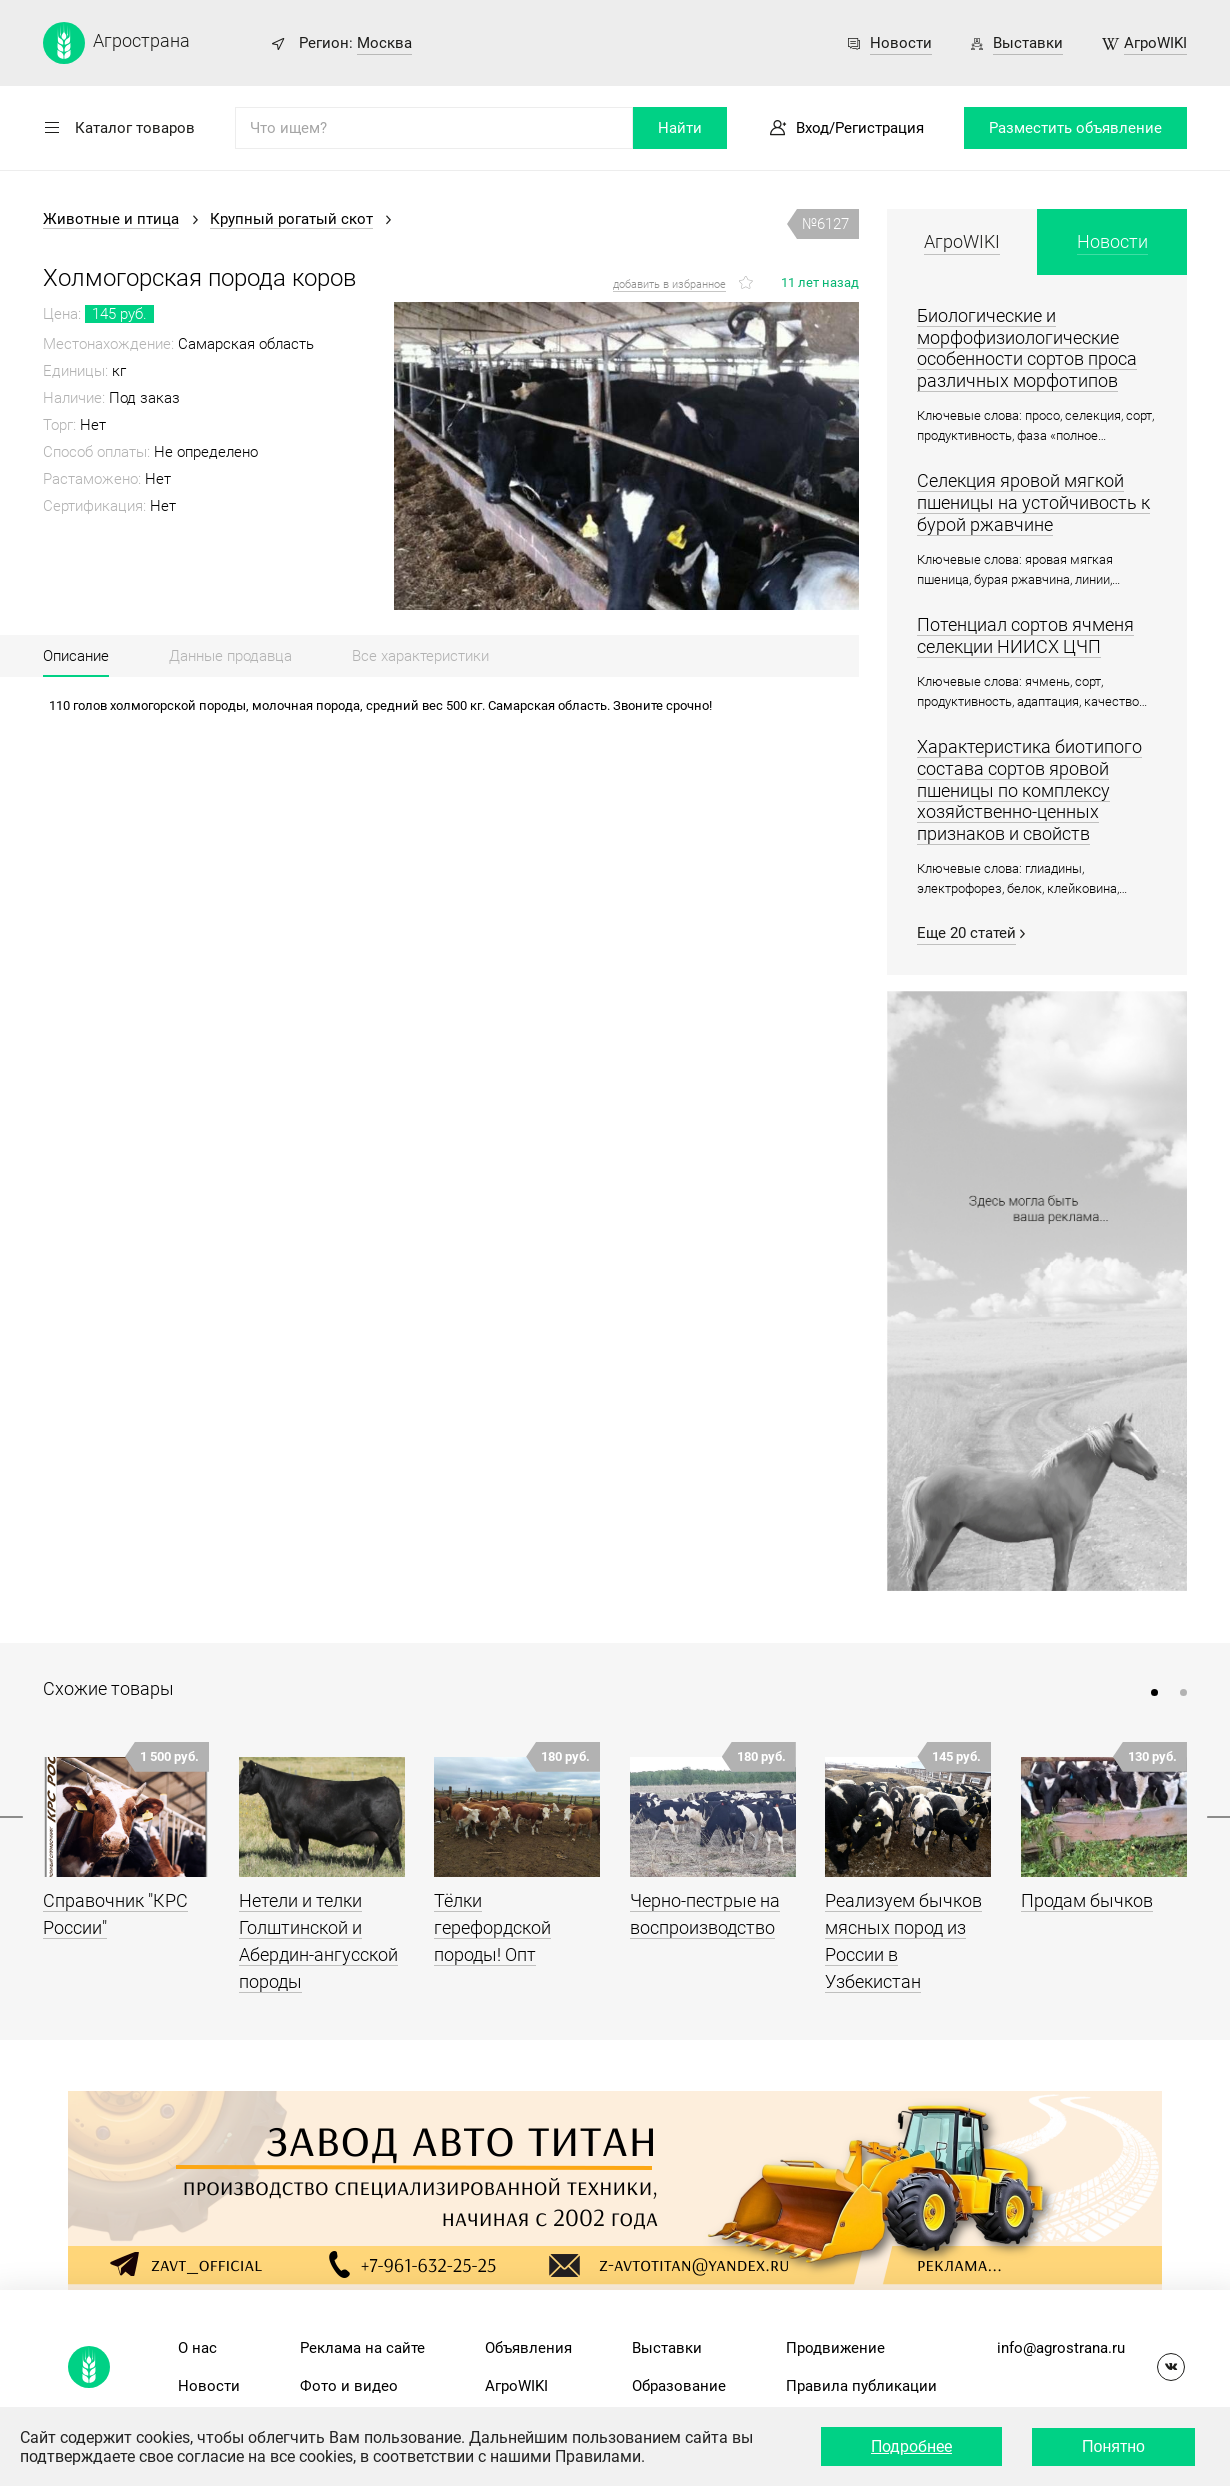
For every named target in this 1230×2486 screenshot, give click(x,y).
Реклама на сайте (362, 2348)
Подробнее (911, 2446)
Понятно (1113, 2446)
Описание (76, 656)
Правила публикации (861, 2386)
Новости (901, 43)
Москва (384, 43)
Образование (679, 2386)
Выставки (1028, 43)
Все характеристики (420, 656)
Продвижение (835, 2348)
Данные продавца (230, 656)
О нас (197, 2348)
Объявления (528, 2348)
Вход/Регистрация (860, 128)
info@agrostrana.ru (1061, 2348)
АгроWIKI (1155, 43)
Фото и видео (349, 2386)
